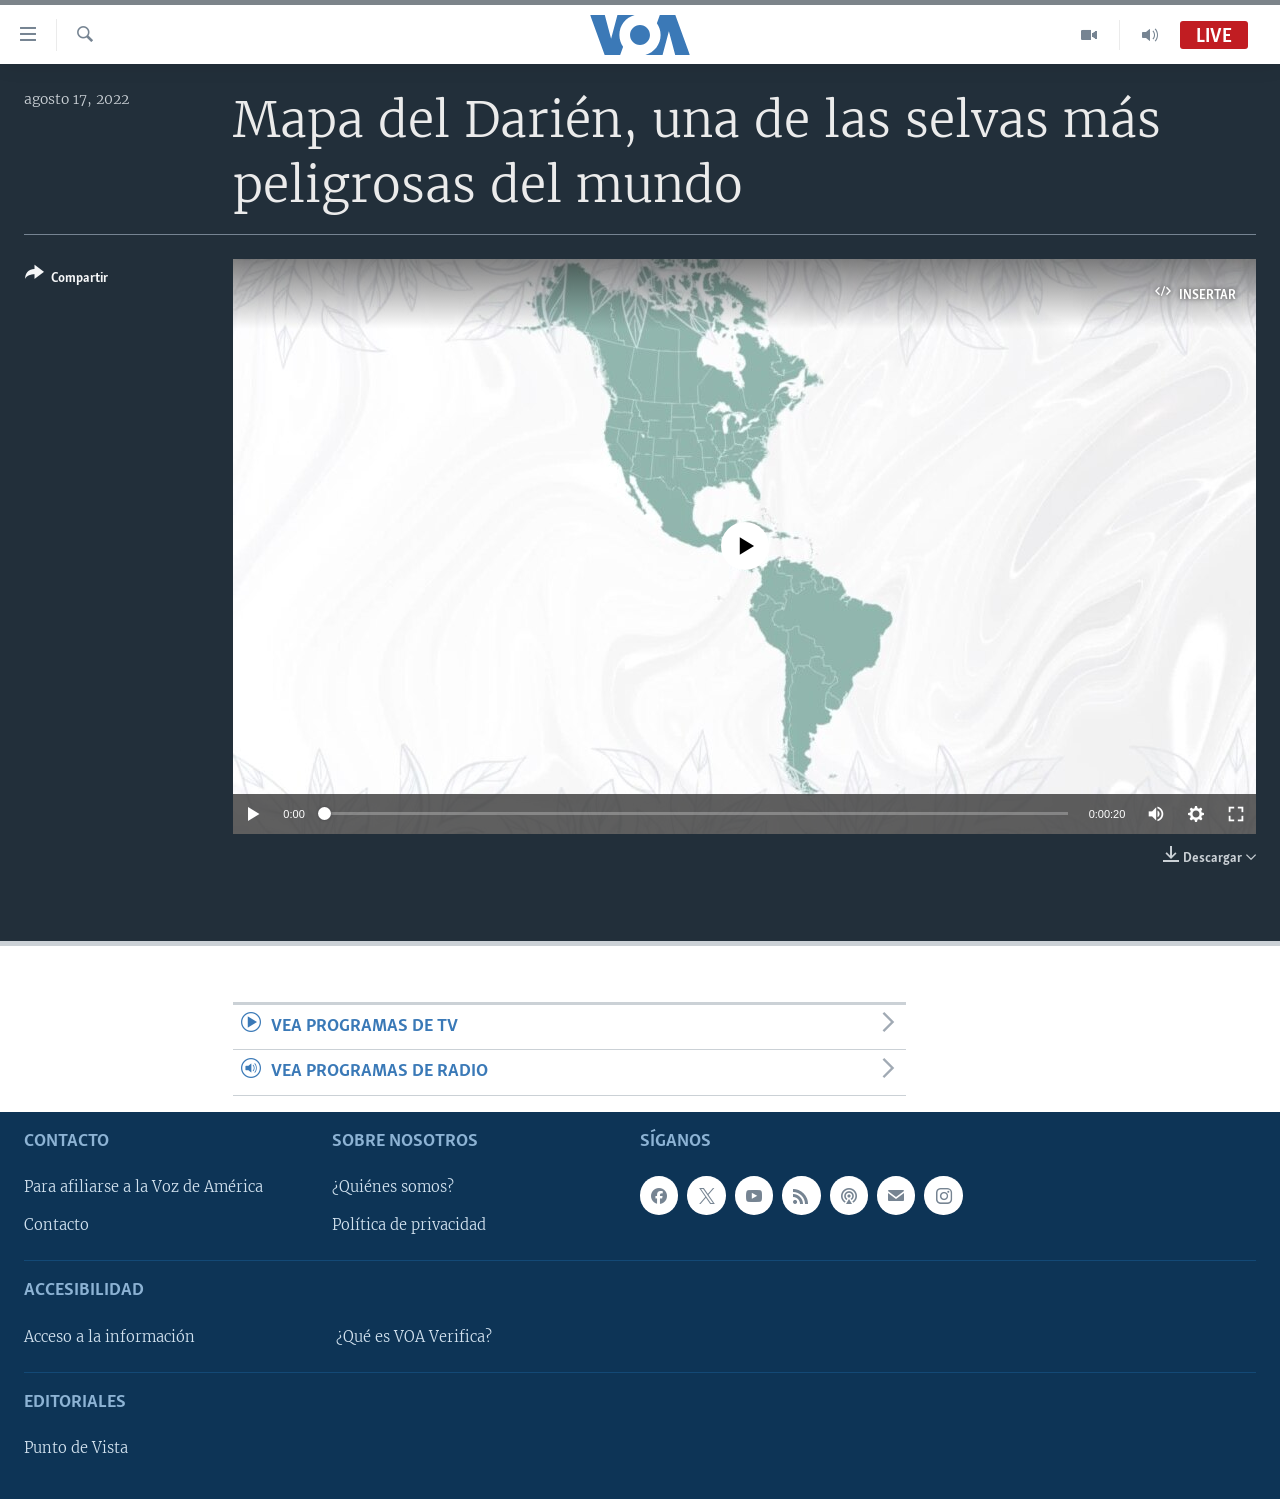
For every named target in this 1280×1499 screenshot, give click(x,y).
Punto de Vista (76, 1448)
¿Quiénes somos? (393, 1187)
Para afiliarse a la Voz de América (143, 1187)
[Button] (66, 279)
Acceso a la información (109, 1336)
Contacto (56, 1225)
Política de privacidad (409, 1225)
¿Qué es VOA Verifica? (414, 1336)
